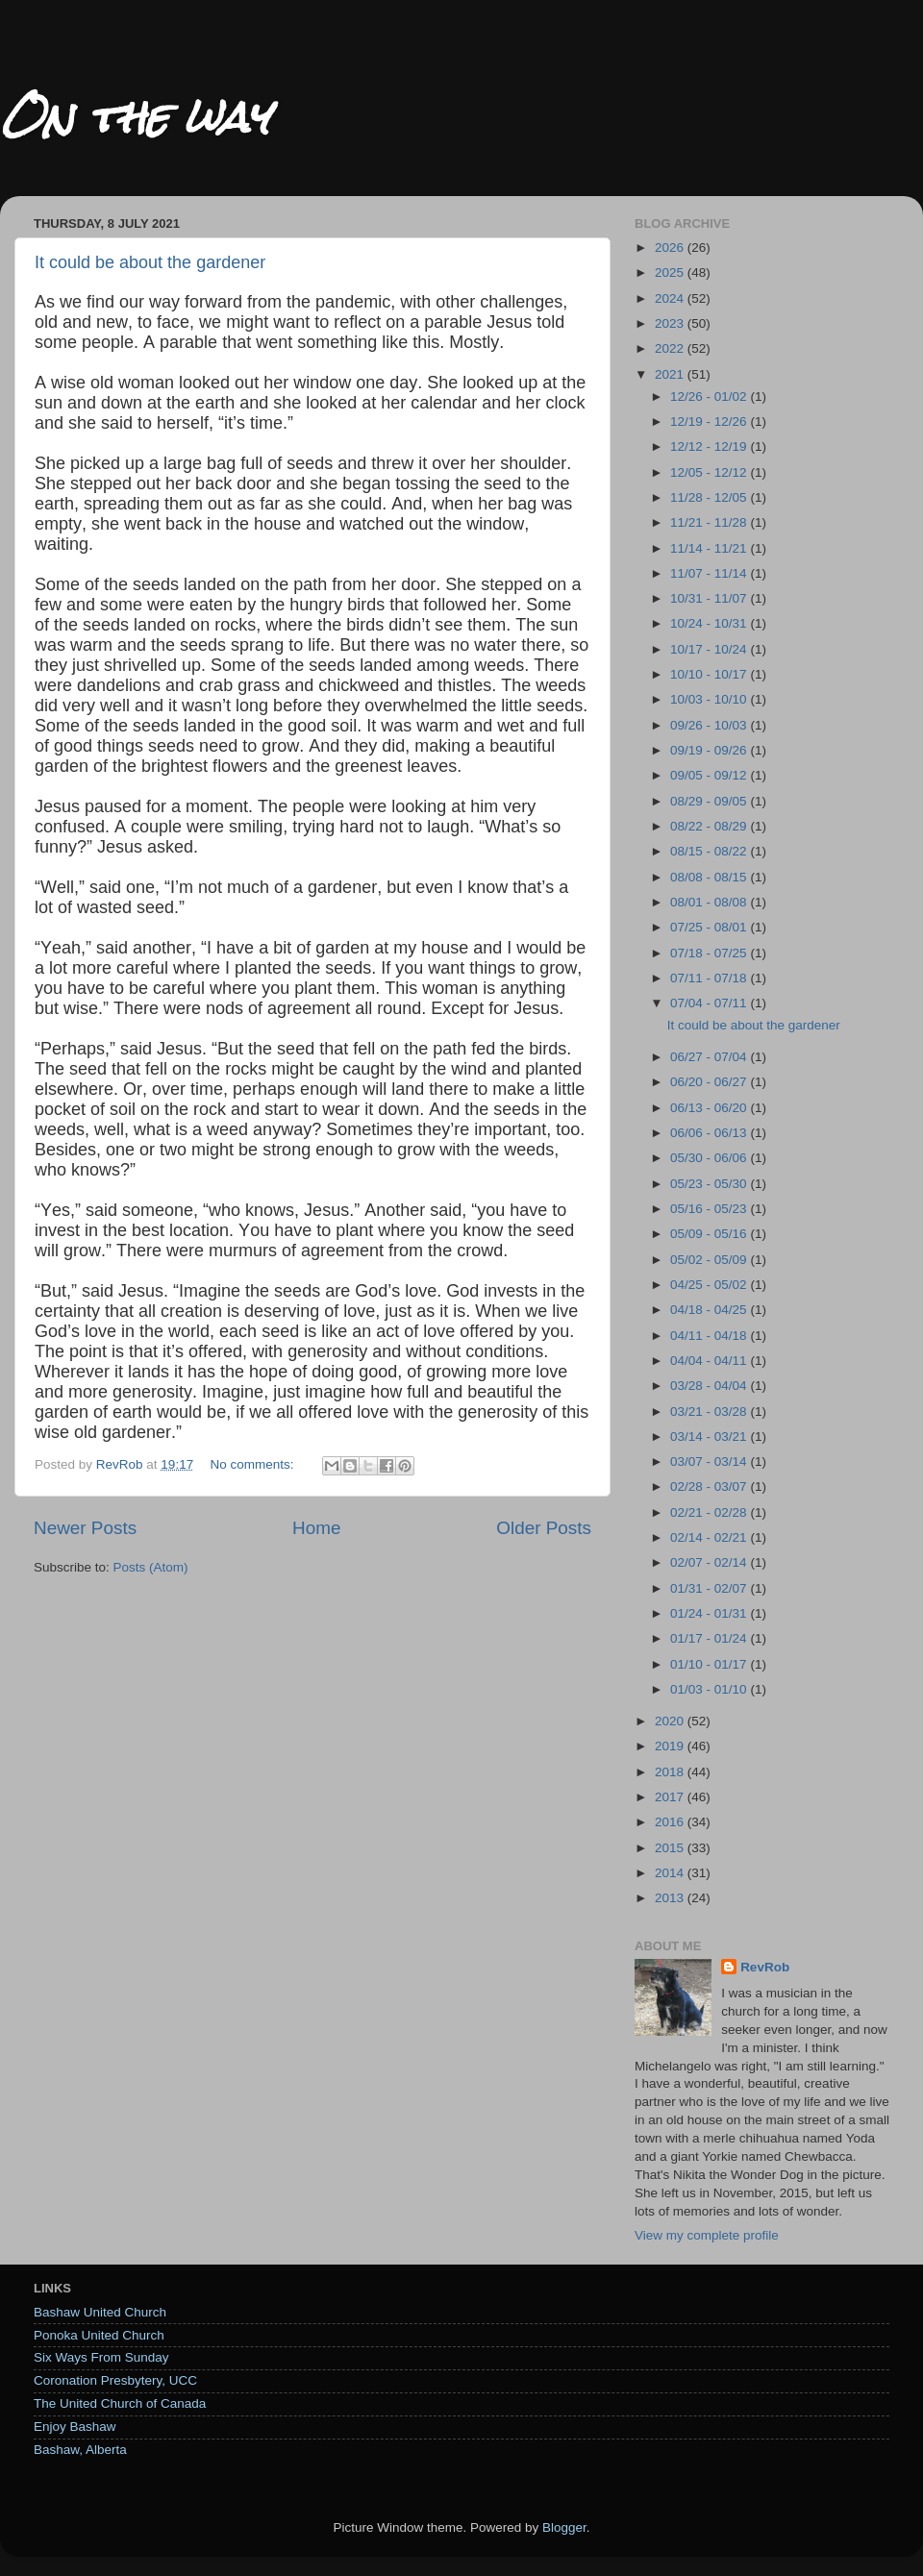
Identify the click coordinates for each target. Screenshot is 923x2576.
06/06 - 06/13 (710, 1133)
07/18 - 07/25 (710, 953)
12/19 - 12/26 (710, 421)
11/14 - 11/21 (710, 548)
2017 (671, 1797)
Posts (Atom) (150, 1567)
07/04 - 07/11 (710, 1003)
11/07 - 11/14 (710, 573)
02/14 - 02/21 (710, 1537)
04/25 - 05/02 (710, 1284)
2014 (671, 1873)
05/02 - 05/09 (710, 1259)
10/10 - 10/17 (710, 674)
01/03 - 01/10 (710, 1689)
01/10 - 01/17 (710, 1664)
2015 (671, 1848)
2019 (671, 1746)
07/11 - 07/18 (710, 978)
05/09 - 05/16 (710, 1233)
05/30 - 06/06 (710, 1158)
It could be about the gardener (150, 262)
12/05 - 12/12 (710, 472)
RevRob (764, 1967)
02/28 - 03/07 (710, 1486)
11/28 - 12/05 (710, 497)
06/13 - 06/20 (710, 1108)
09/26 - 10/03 (710, 725)
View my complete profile (707, 2235)
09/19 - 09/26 (710, 750)
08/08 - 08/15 (710, 877)
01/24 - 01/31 (710, 1613)
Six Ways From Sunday (101, 2357)
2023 (671, 323)
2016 (671, 1822)
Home (316, 1528)
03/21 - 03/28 (710, 1411)
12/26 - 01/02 (710, 396)
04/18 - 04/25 (710, 1309)
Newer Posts (85, 1528)
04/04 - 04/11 (710, 1360)
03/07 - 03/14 (710, 1461)
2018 (671, 1772)
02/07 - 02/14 (710, 1562)
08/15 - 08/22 (710, 851)
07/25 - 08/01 (710, 927)
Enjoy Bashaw (75, 2426)
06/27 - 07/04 (710, 1057)
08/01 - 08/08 (710, 902)
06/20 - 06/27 (710, 1082)
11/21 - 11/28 (710, 522)
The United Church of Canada (120, 2403)
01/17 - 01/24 (710, 1638)
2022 (671, 348)
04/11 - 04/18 (710, 1335)
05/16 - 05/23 (710, 1208)
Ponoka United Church (99, 2335)
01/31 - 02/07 (710, 1588)
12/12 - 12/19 (710, 446)
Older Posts (543, 1528)
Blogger (564, 2527)
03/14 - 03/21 (710, 1436)
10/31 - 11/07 (710, 598)
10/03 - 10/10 (710, 699)
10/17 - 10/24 (710, 649)
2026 (671, 247)
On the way (134, 116)
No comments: (253, 1464)
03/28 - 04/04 (710, 1385)
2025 (671, 272)
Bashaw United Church (100, 2312)
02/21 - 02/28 (710, 1512)
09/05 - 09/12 (710, 775)
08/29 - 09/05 (710, 801)
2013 (671, 1898)
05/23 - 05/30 (710, 1184)
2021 (671, 374)
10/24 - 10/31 (710, 623)
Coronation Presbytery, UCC (115, 2380)
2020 (671, 1721)
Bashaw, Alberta (80, 2449)
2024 (671, 298)
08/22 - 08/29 (710, 826)
